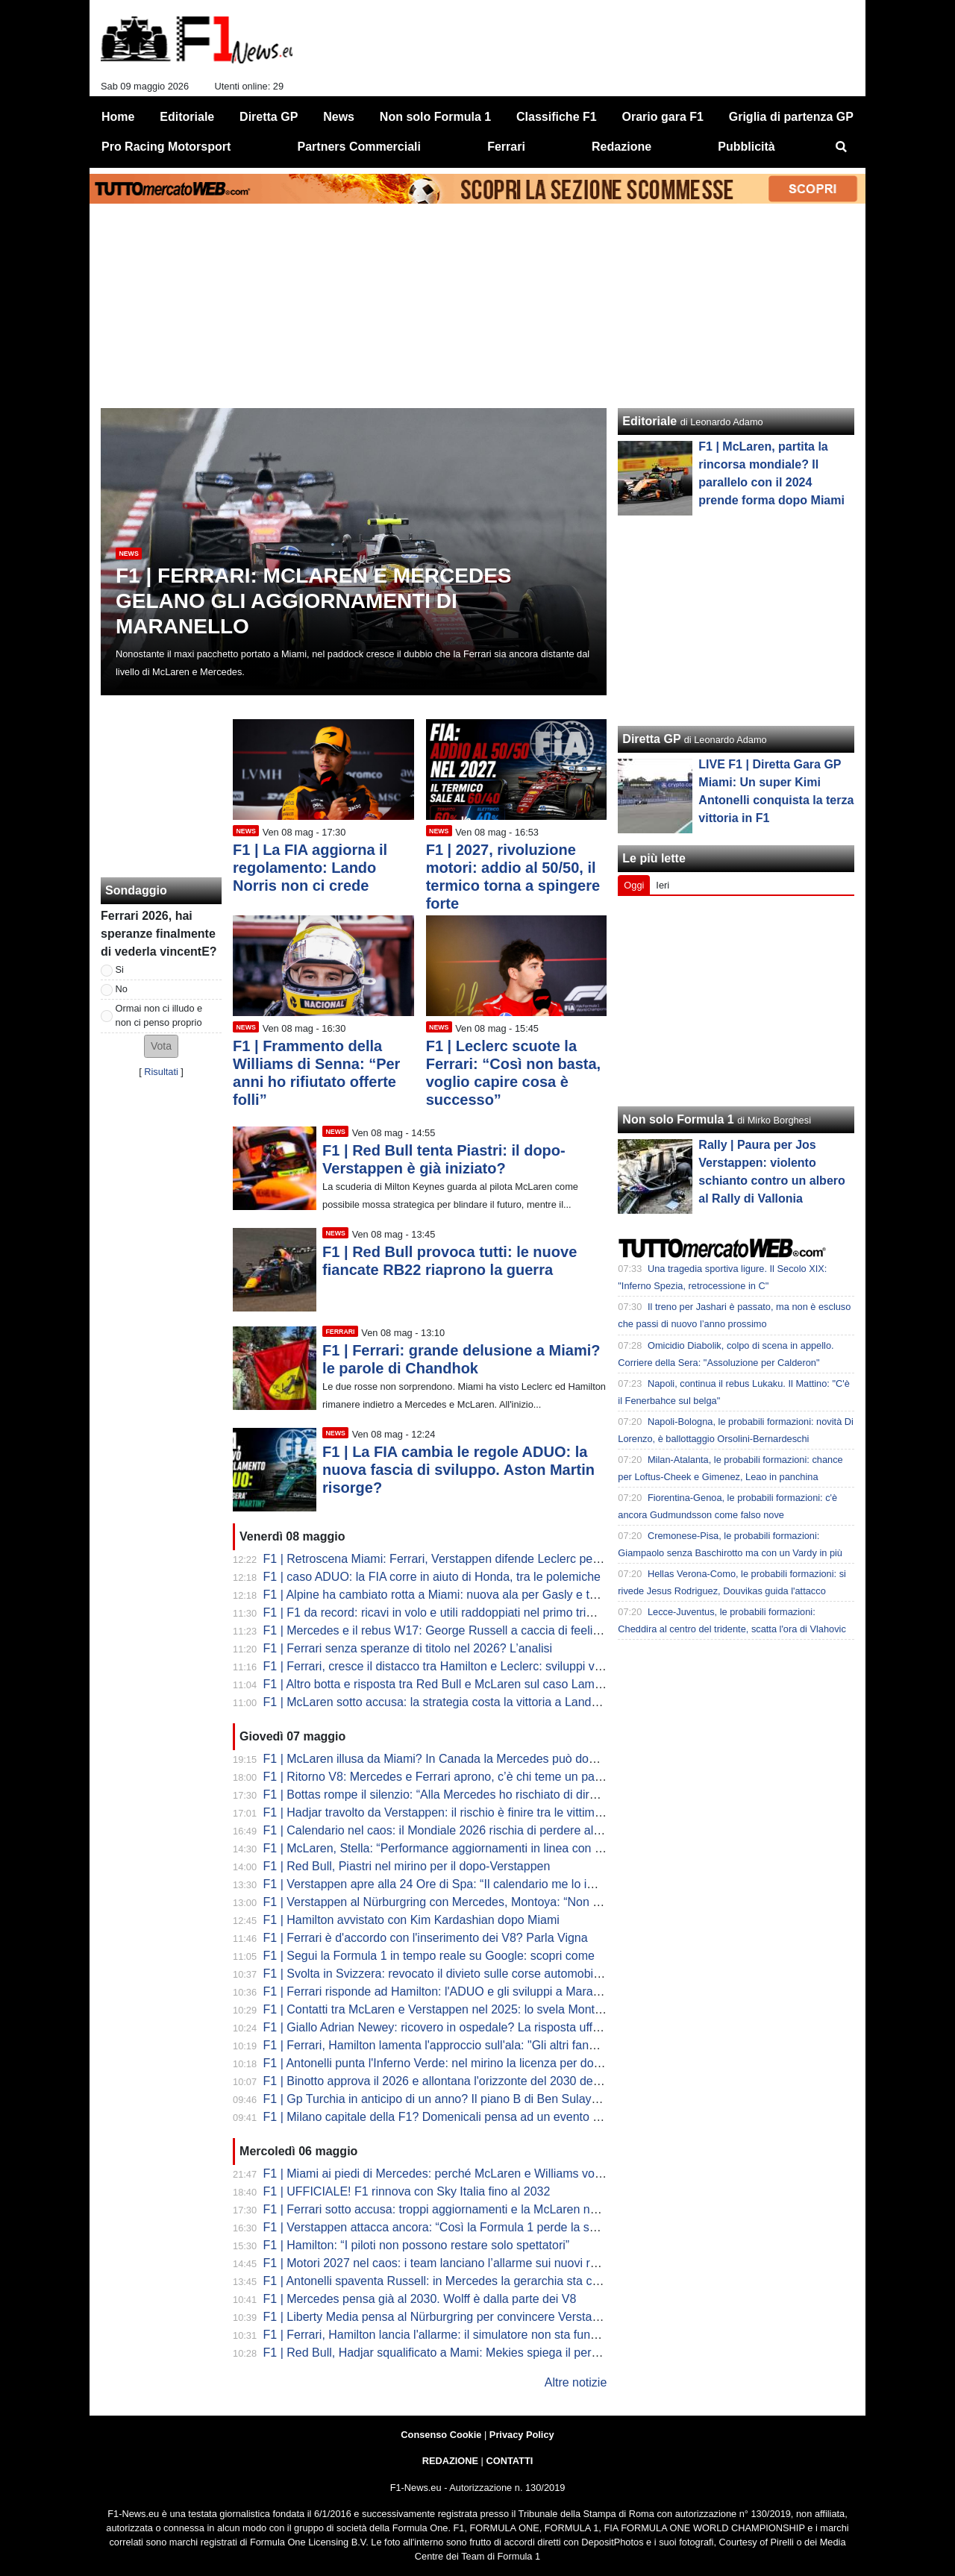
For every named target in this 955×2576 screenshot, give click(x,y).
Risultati (161, 1071)
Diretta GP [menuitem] (268, 116)
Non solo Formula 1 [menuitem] (435, 116)
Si (120, 969)
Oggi (634, 885)
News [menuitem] (338, 116)
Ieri (662, 885)
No (122, 988)
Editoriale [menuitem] (187, 116)
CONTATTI (509, 2460)
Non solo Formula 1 (677, 1119)
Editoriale (649, 421)
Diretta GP (651, 739)
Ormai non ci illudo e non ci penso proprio (159, 1015)
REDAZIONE (450, 2460)
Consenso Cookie (441, 2434)
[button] (161, 1046)
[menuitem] (842, 147)
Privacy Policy (521, 2434)
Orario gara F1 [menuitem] (663, 116)
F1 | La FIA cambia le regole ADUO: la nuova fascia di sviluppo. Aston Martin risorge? (458, 1470)
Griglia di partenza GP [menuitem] (791, 116)
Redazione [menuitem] (621, 146)
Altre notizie (576, 2382)
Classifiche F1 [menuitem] (556, 116)
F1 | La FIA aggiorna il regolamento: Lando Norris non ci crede (310, 868)
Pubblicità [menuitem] (746, 146)
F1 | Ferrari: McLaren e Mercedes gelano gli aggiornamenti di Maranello (314, 600)
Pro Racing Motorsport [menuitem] (166, 146)
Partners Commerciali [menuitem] (359, 146)
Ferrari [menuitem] (506, 146)
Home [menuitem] (117, 116)
